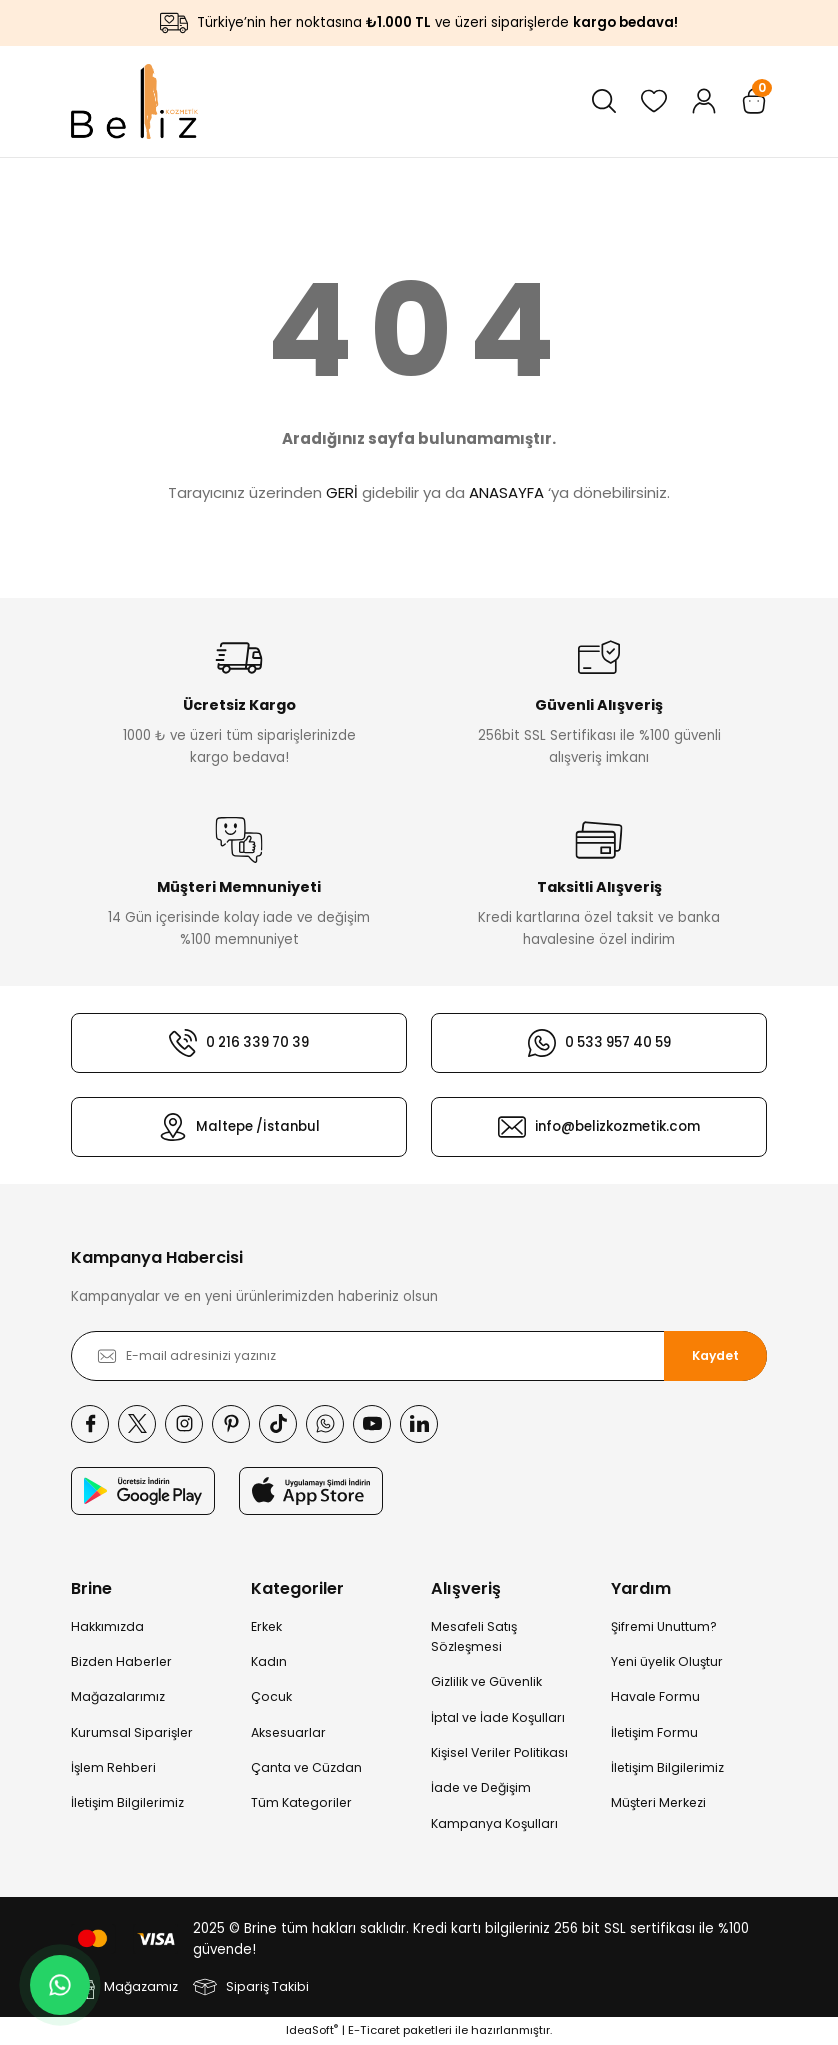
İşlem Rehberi (113, 1767)
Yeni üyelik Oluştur (667, 1661)
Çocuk (271, 1696)
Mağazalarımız (118, 1696)
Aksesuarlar (288, 1732)
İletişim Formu (654, 1732)
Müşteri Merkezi (658, 1802)
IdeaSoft (312, 2030)
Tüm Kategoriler (301, 1802)
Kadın (269, 1661)
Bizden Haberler (121, 1661)
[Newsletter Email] (419, 1356)
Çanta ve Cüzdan (306, 1767)
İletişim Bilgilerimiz (127, 1802)
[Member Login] (704, 101)
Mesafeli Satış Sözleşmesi (474, 1636)
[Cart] (754, 101)
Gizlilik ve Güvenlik (486, 1681)
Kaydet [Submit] (715, 1355)
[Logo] (134, 101)
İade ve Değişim (481, 1787)
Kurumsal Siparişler (132, 1732)
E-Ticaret (374, 2030)
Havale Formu (655, 1696)
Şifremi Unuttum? (664, 1626)
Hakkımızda (107, 1626)
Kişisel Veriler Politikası (499, 1752)
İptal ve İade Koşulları (498, 1717)
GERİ (342, 492)
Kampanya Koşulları (494, 1823)
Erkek (266, 1626)
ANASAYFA (506, 492)
